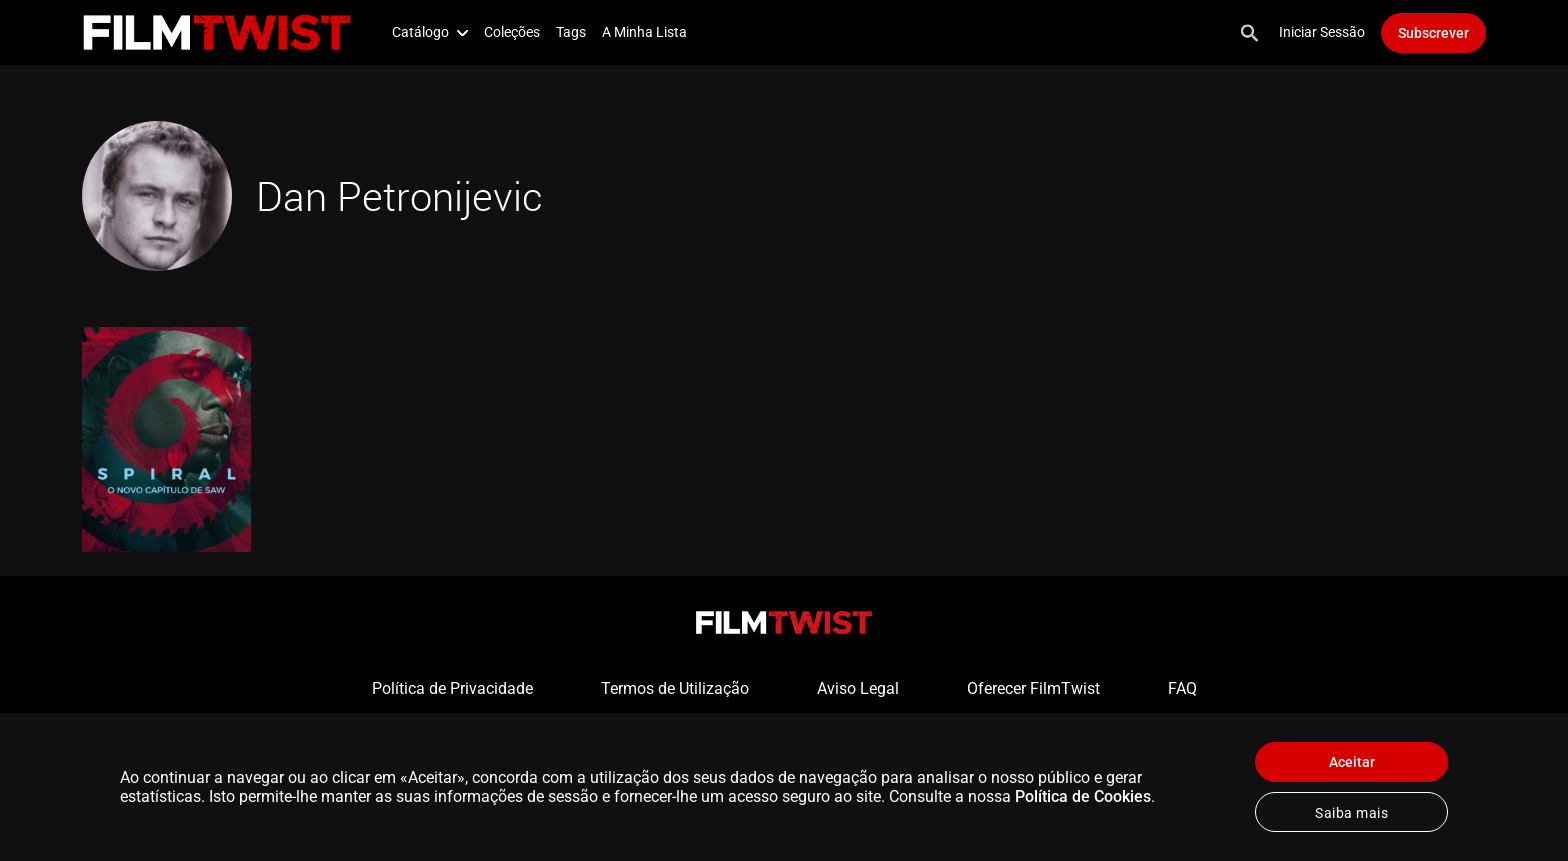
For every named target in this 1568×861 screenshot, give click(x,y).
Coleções (512, 32)
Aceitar (1352, 762)
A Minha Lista (644, 32)
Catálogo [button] (430, 32)
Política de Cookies (1083, 796)
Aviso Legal (858, 688)
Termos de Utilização (675, 688)
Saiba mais (1351, 813)
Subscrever (1433, 33)
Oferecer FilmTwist (1033, 688)
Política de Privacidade (452, 688)
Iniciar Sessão (1322, 32)
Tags (571, 32)
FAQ (1182, 688)
